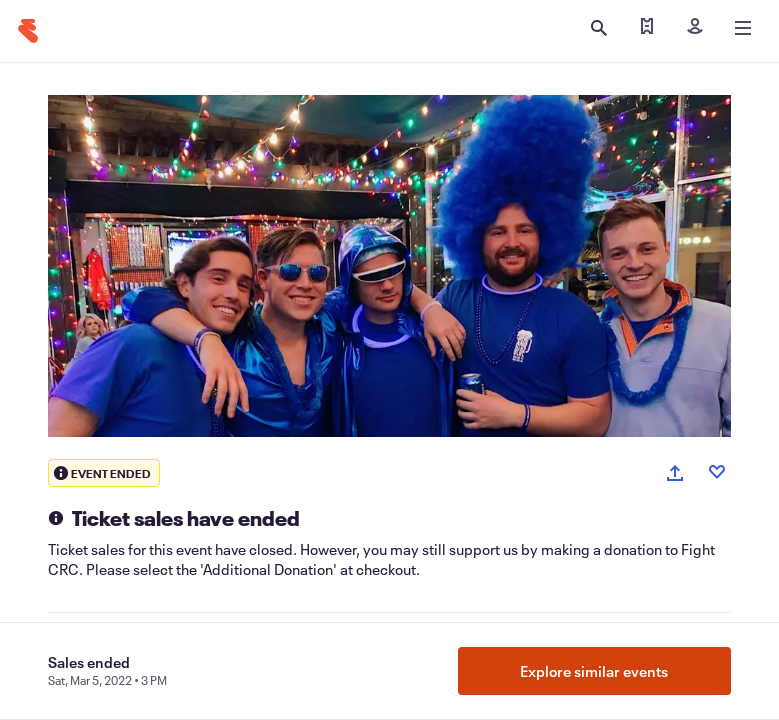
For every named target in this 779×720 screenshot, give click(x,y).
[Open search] (599, 28)
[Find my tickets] (647, 28)
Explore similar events (594, 671)
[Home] (28, 31)
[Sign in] (695, 28)
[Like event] (717, 472)
